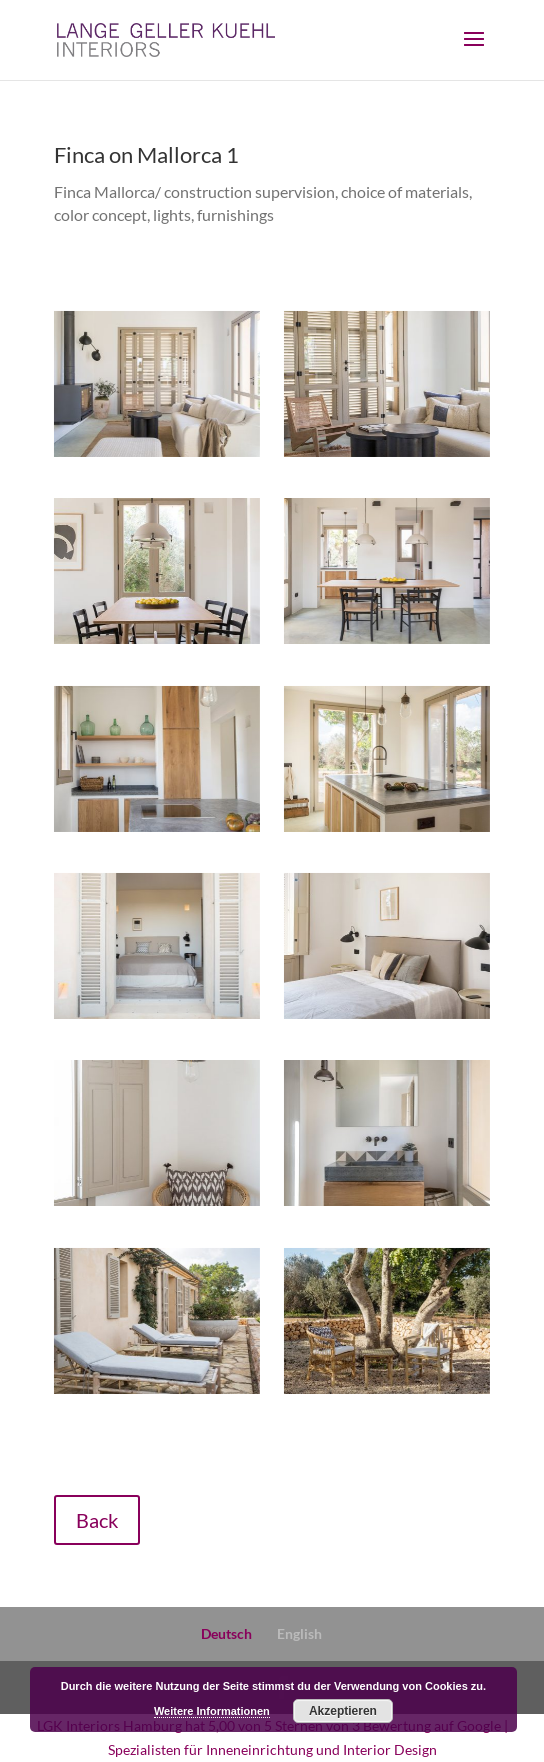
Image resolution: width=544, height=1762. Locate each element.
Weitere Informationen (212, 1711)
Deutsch (226, 1633)
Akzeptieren (343, 1711)
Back (97, 1520)
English (299, 1633)
